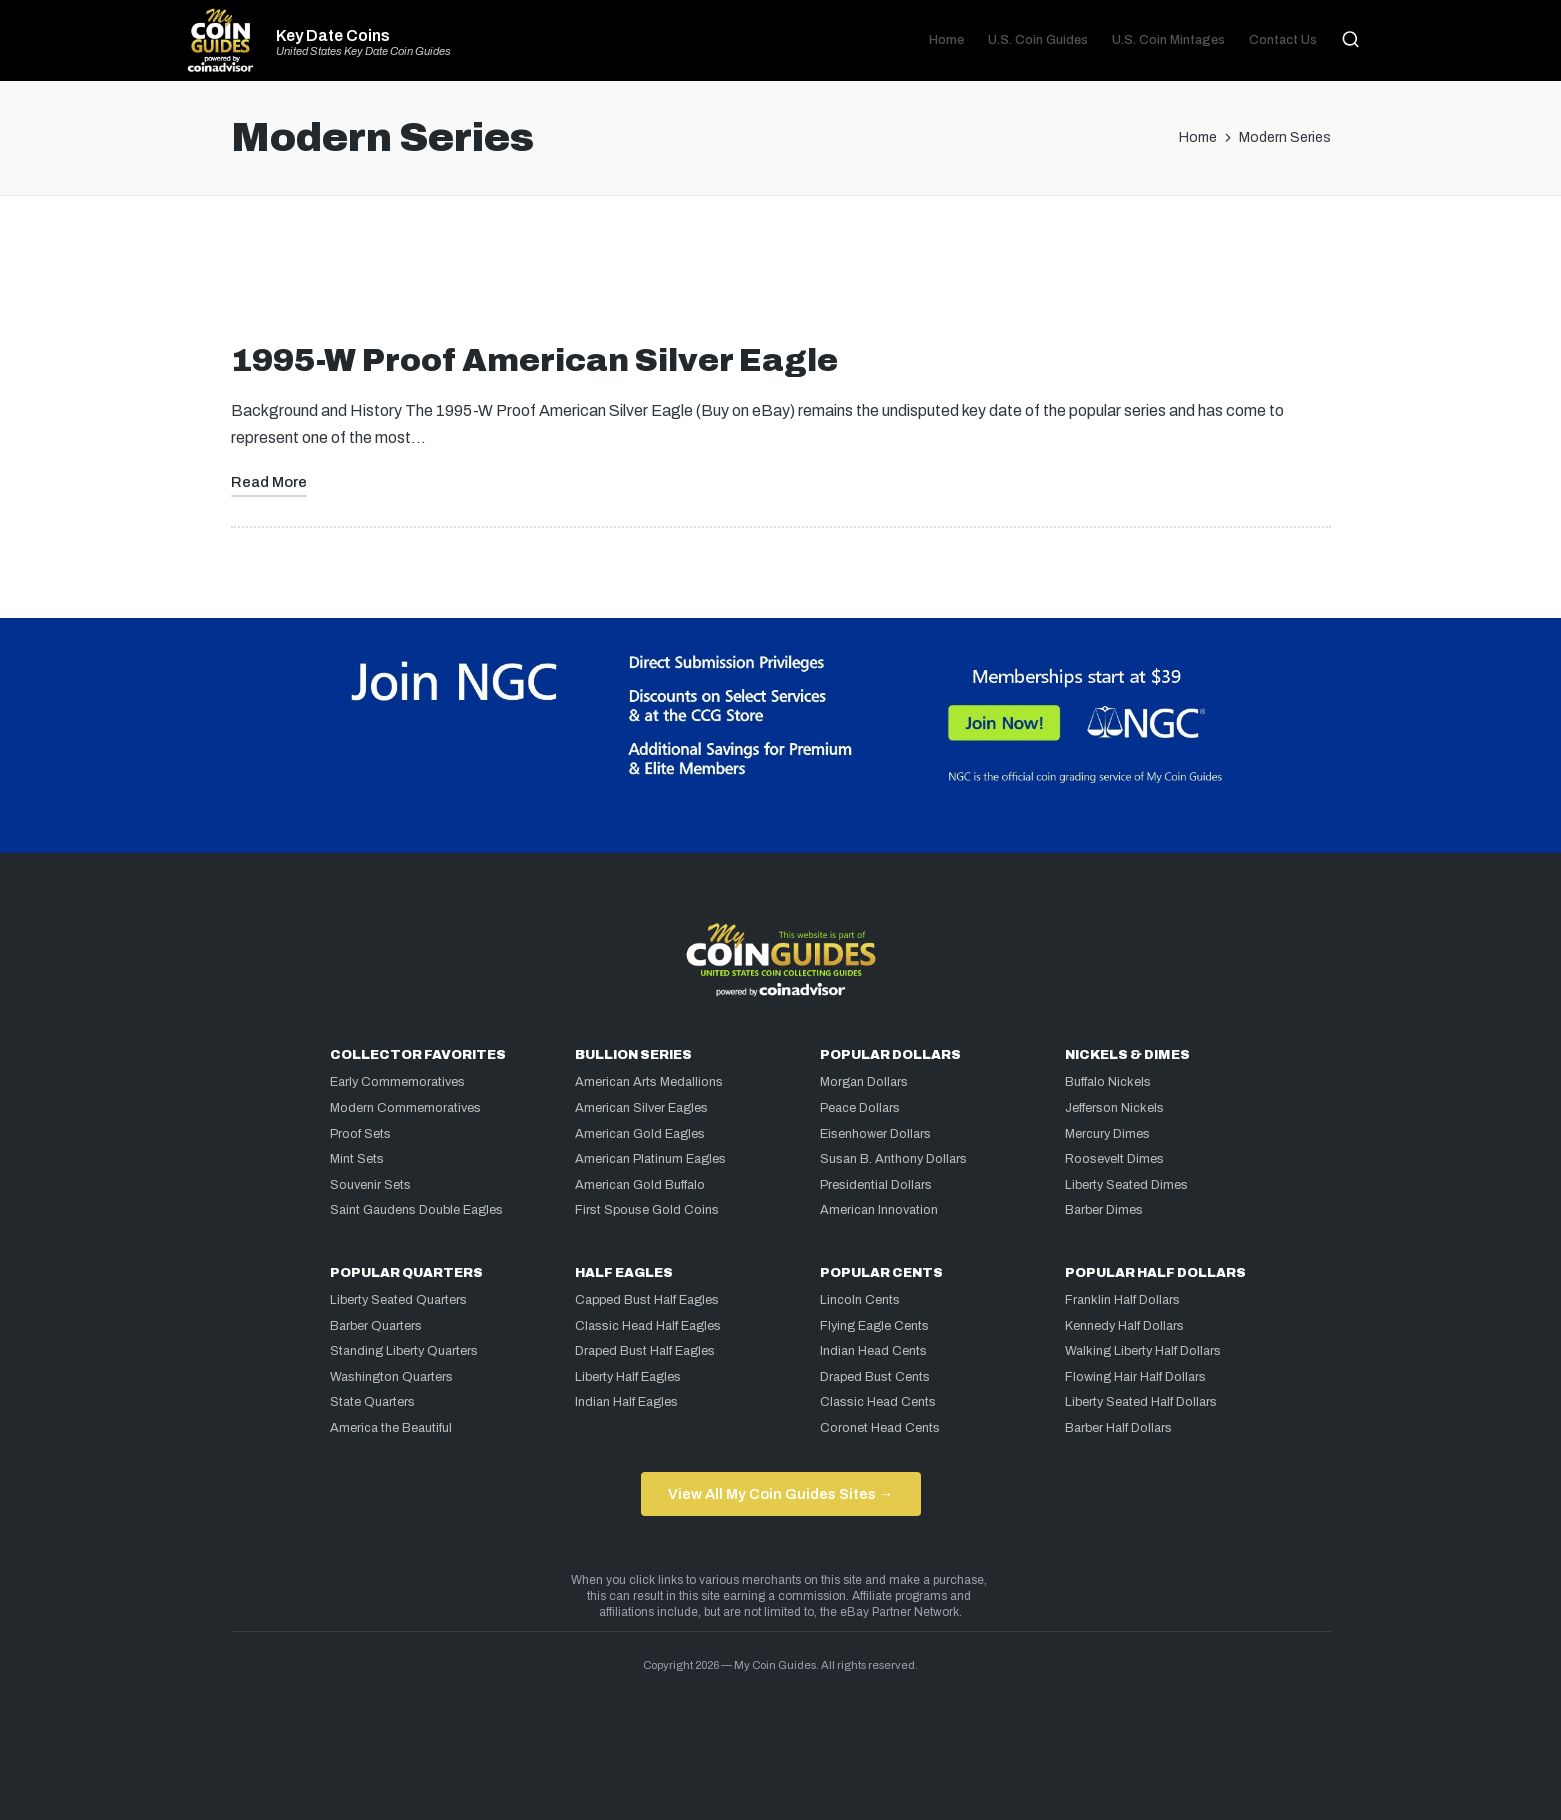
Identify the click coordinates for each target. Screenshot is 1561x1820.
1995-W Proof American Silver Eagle (534, 360)
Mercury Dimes (1107, 1134)
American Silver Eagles (641, 1108)
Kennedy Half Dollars (1124, 1326)
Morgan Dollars (864, 1082)
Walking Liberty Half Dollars (1143, 1351)
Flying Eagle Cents (874, 1326)
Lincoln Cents (860, 1300)
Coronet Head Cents (880, 1428)
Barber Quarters (376, 1326)
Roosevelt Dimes (1114, 1159)
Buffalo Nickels (1108, 1082)
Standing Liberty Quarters (404, 1351)
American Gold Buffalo (640, 1185)
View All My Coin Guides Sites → (780, 1494)
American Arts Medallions (649, 1082)
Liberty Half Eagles (628, 1377)
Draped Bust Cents (875, 1377)
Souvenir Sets (370, 1185)
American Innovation (879, 1210)
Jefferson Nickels (1114, 1108)
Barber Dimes (1104, 1210)
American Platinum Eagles (650, 1159)
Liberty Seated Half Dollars (1141, 1402)
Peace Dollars (860, 1108)
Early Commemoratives (397, 1082)
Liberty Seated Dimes (1126, 1185)
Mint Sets (357, 1159)
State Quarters (372, 1402)
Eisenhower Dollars (875, 1134)
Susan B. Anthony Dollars (893, 1159)
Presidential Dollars (876, 1185)
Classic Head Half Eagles (648, 1326)
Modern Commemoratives (405, 1108)
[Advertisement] (781, 277)
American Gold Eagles (640, 1134)
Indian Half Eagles (626, 1402)
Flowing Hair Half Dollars (1135, 1377)
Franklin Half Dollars (1122, 1300)
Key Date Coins (333, 36)
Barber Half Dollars (1118, 1428)
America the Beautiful (391, 1428)
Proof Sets (360, 1134)
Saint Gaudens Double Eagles (416, 1210)
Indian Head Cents (873, 1351)
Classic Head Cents (878, 1402)
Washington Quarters (391, 1377)
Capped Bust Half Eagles (647, 1300)
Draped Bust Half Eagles (645, 1351)
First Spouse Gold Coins (647, 1210)
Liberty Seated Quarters (398, 1300)
